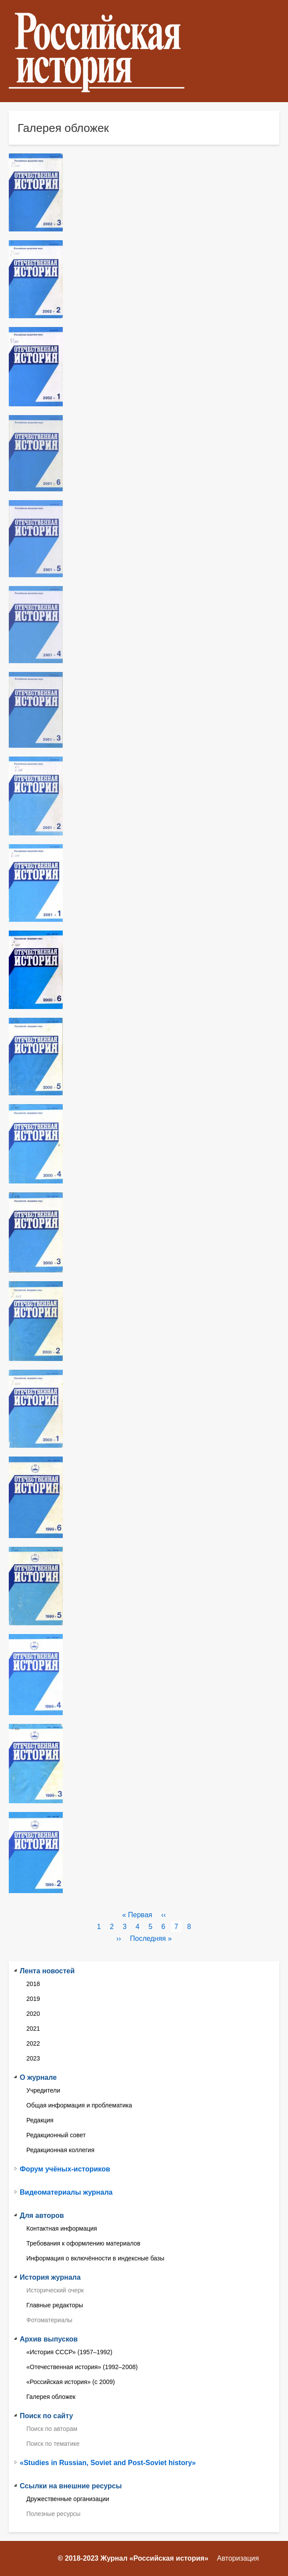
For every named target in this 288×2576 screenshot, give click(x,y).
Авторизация (238, 2558)
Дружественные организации (67, 2498)
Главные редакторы (54, 2305)
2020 (33, 2013)
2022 (33, 2043)
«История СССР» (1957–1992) (69, 2352)
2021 (33, 2028)
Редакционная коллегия (60, 2149)
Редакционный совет (56, 2135)
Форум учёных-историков (65, 2169)
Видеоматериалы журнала (66, 2192)
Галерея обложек (51, 2396)
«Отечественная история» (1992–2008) (82, 2366)
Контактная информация (61, 2228)
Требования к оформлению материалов (83, 2243)
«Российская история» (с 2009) (70, 2381)
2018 (33, 1983)
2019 (33, 1998)
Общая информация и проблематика (79, 2105)
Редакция (40, 2120)
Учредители (43, 2090)
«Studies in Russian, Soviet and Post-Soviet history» (108, 2462)
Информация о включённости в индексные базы (95, 2258)
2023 (33, 2058)
